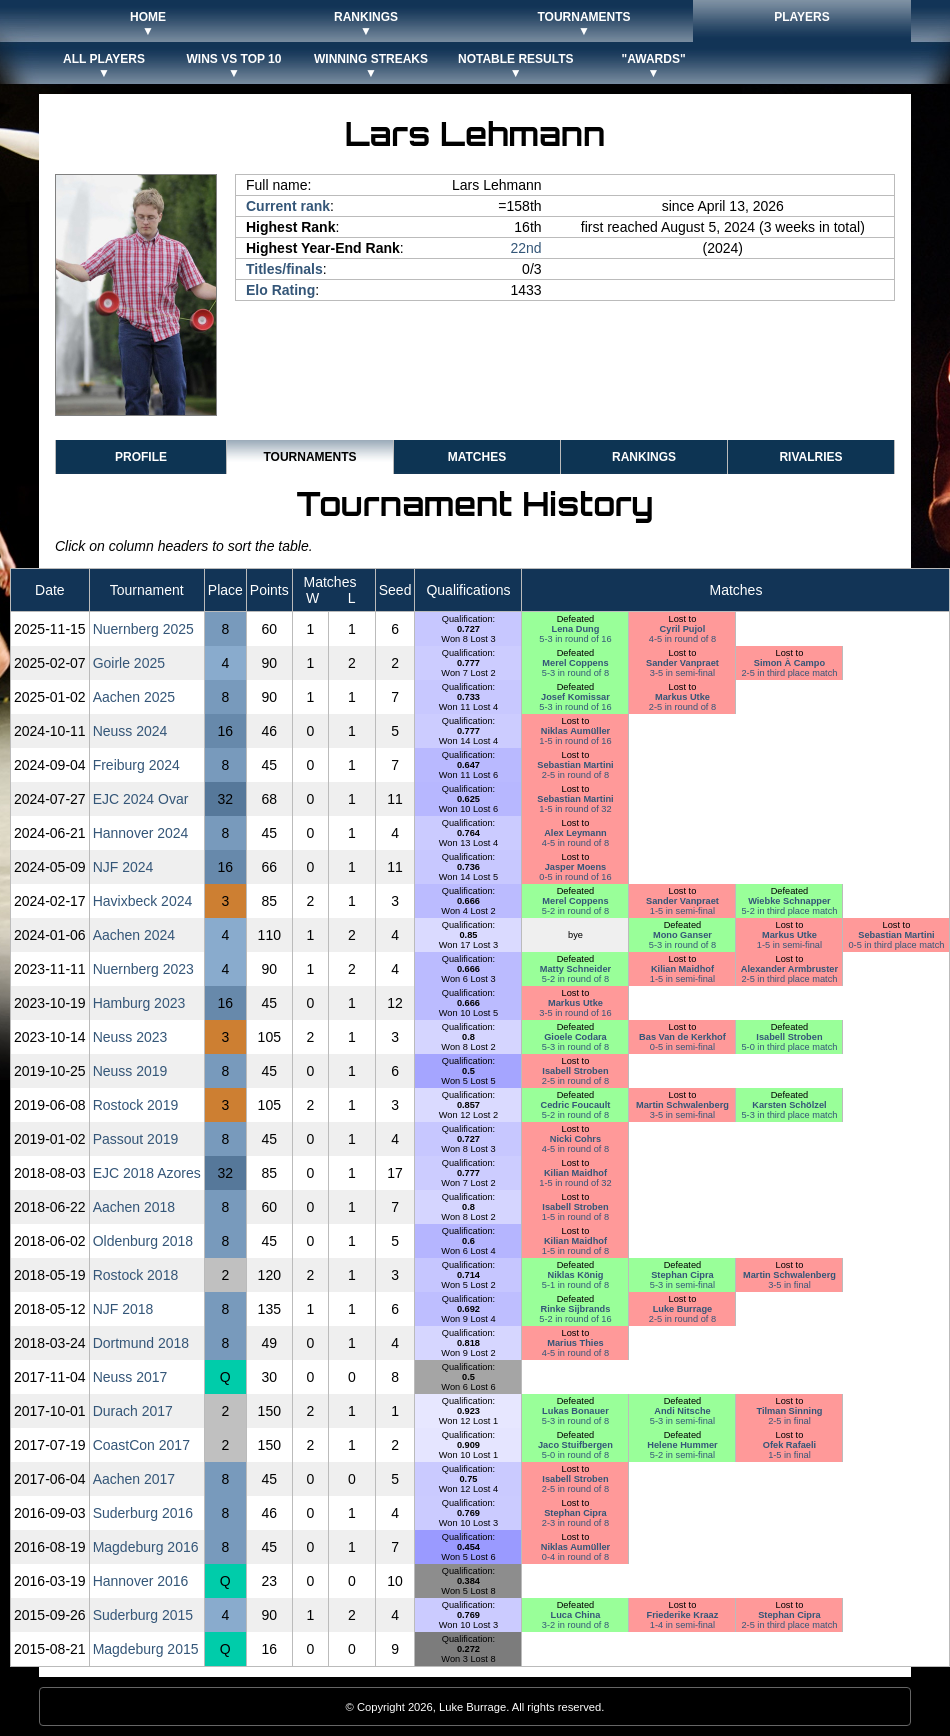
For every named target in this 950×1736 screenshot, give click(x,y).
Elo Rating (280, 290)
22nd (525, 248)
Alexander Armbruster (789, 969)
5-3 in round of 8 (575, 673)
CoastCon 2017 (141, 1445)
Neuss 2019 (130, 1071)
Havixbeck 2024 (143, 901)
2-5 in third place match (789, 673)
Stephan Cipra (682, 1275)
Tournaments (309, 457)
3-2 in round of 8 (575, 1625)
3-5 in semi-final (682, 673)
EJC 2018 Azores (147, 1173)
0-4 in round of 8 (575, 1557)
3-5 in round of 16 (575, 1013)
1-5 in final (789, 1455)
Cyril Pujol (683, 629)
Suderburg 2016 (143, 1513)
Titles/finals (284, 269)
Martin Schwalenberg (682, 1105)
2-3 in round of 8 (575, 1523)
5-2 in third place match (789, 911)
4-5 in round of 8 (682, 639)
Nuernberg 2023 (143, 969)
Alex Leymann (575, 833)
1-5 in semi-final (682, 911)
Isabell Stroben (789, 1037)
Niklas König (575, 1275)
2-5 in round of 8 (682, 707)
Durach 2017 (133, 1411)
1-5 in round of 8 (575, 1217)
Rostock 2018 (136, 1275)
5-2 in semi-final (682, 1455)
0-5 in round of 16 (575, 877)
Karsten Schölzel (789, 1105)
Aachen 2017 (134, 1479)
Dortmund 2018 (141, 1343)
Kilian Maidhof (682, 969)
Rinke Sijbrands (576, 1309)
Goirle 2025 (129, 663)
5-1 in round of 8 (575, 1285)
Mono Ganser (682, 935)
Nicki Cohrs (575, 1139)
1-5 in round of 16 (575, 741)
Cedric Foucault (576, 1105)
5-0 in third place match (789, 1047)
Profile (141, 457)
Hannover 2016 (141, 1581)
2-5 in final (789, 1421)
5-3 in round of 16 (575, 639)
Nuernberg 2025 (143, 629)
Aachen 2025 (134, 697)
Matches (477, 457)
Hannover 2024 (141, 833)
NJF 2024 (123, 867)
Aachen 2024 (134, 935)
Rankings (644, 457)
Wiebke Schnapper (789, 901)
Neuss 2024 (130, 731)
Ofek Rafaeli (789, 1445)
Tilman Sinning (789, 1411)
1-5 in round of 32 (575, 809)
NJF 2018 (123, 1309)
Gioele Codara (575, 1037)
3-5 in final (789, 1285)
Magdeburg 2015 (146, 1649)
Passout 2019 (136, 1139)
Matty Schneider (575, 969)
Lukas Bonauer (575, 1411)
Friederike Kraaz (683, 1615)
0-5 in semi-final (682, 1047)
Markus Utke (682, 697)
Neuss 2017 (130, 1377)
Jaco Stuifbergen (575, 1445)
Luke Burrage (683, 1309)
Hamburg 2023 (139, 1003)
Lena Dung (576, 629)
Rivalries (810, 457)
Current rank (288, 206)
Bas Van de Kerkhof (682, 1037)
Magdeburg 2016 (146, 1547)
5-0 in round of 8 (575, 1455)
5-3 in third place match (789, 1115)
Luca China (576, 1615)
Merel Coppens (575, 663)
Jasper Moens (576, 867)
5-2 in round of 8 (575, 911)
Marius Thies (575, 1343)
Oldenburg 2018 (143, 1241)
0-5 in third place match (896, 945)
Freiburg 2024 (136, 765)
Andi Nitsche (682, 1411)
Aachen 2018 (134, 1207)
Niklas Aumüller (575, 731)
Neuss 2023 (130, 1037)
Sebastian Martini (575, 765)
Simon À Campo (789, 663)
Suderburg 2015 (143, 1615)
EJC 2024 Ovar (141, 799)
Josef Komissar (575, 697)
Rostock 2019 (136, 1105)
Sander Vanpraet (682, 663)
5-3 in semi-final (682, 1285)
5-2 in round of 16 (575, 1319)
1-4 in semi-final (682, 1625)
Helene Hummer (682, 1445)
